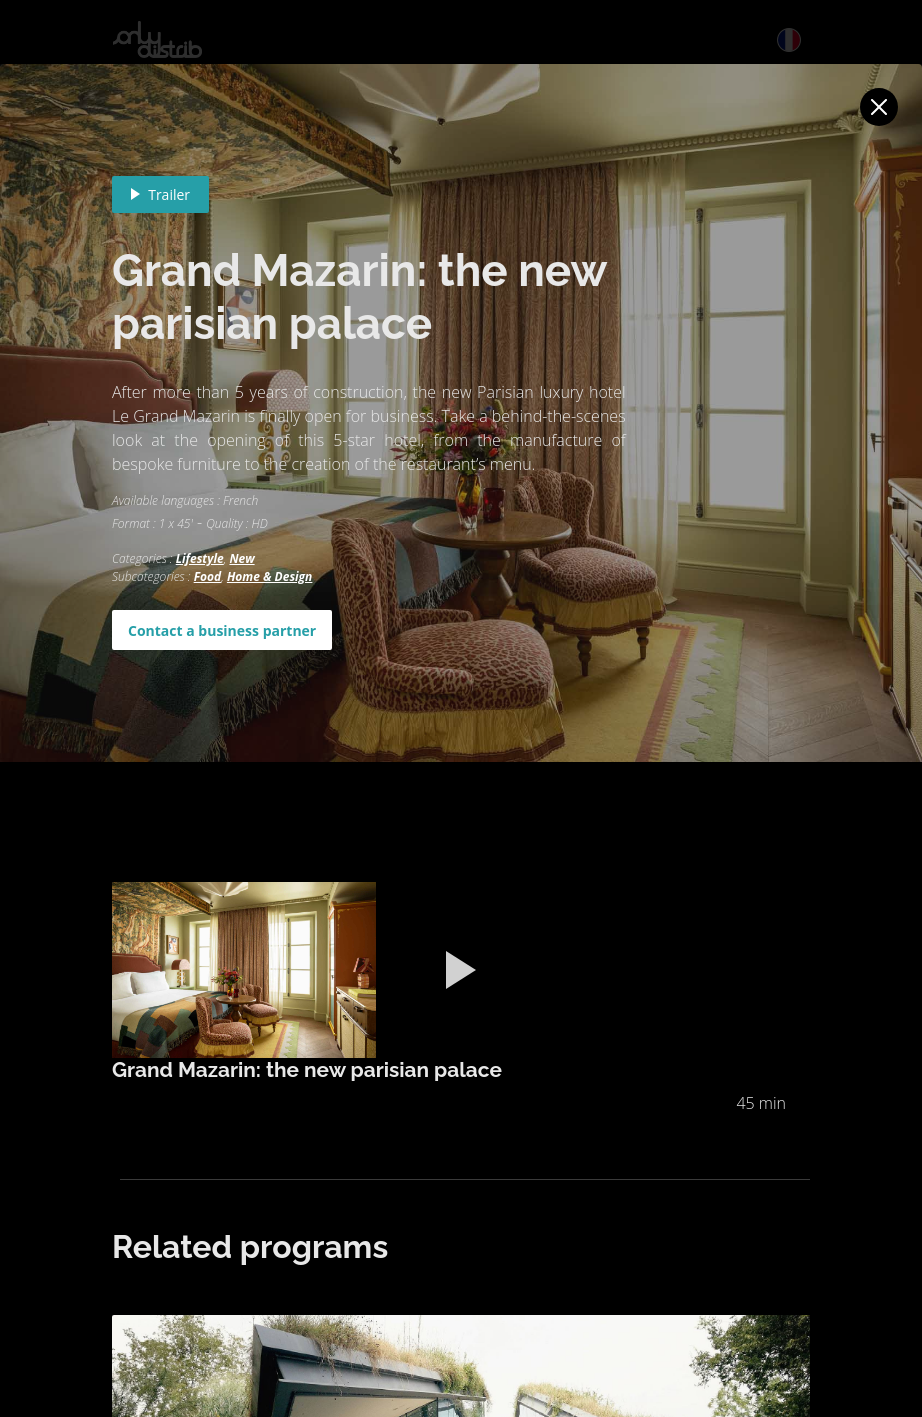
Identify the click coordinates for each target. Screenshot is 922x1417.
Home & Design (269, 576)
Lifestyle (200, 558)
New (241, 558)
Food (208, 576)
